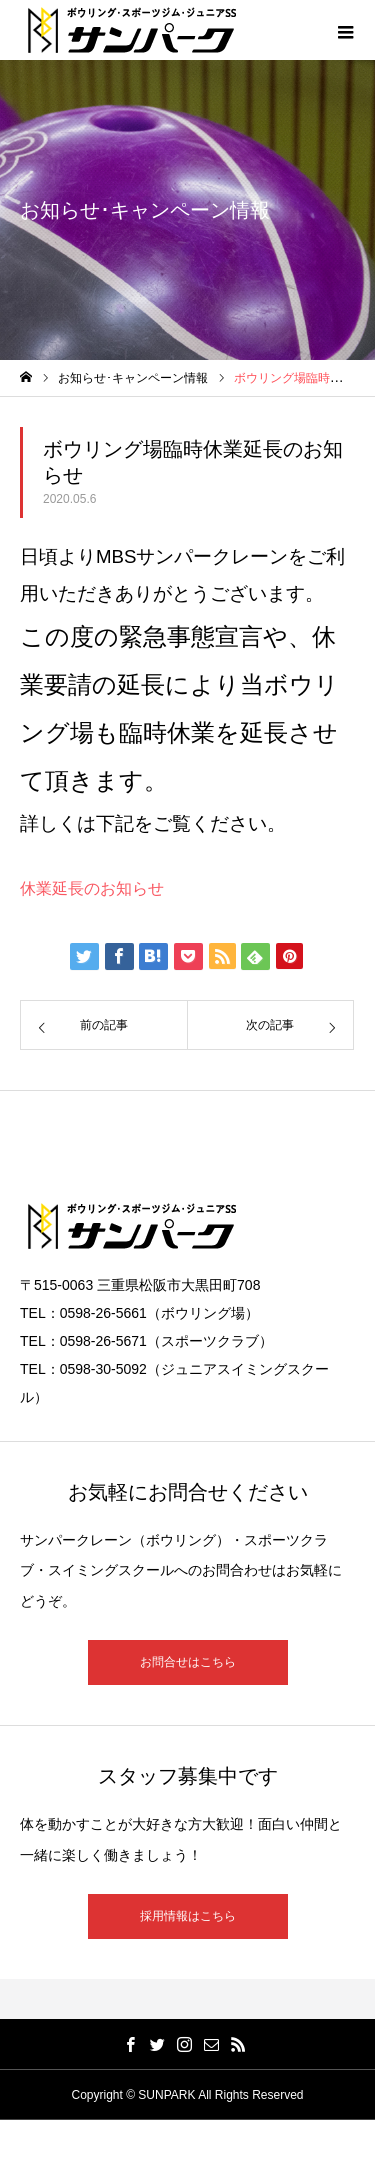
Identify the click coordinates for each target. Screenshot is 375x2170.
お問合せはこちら (188, 1662)
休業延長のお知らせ (92, 888)
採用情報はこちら (188, 1916)
